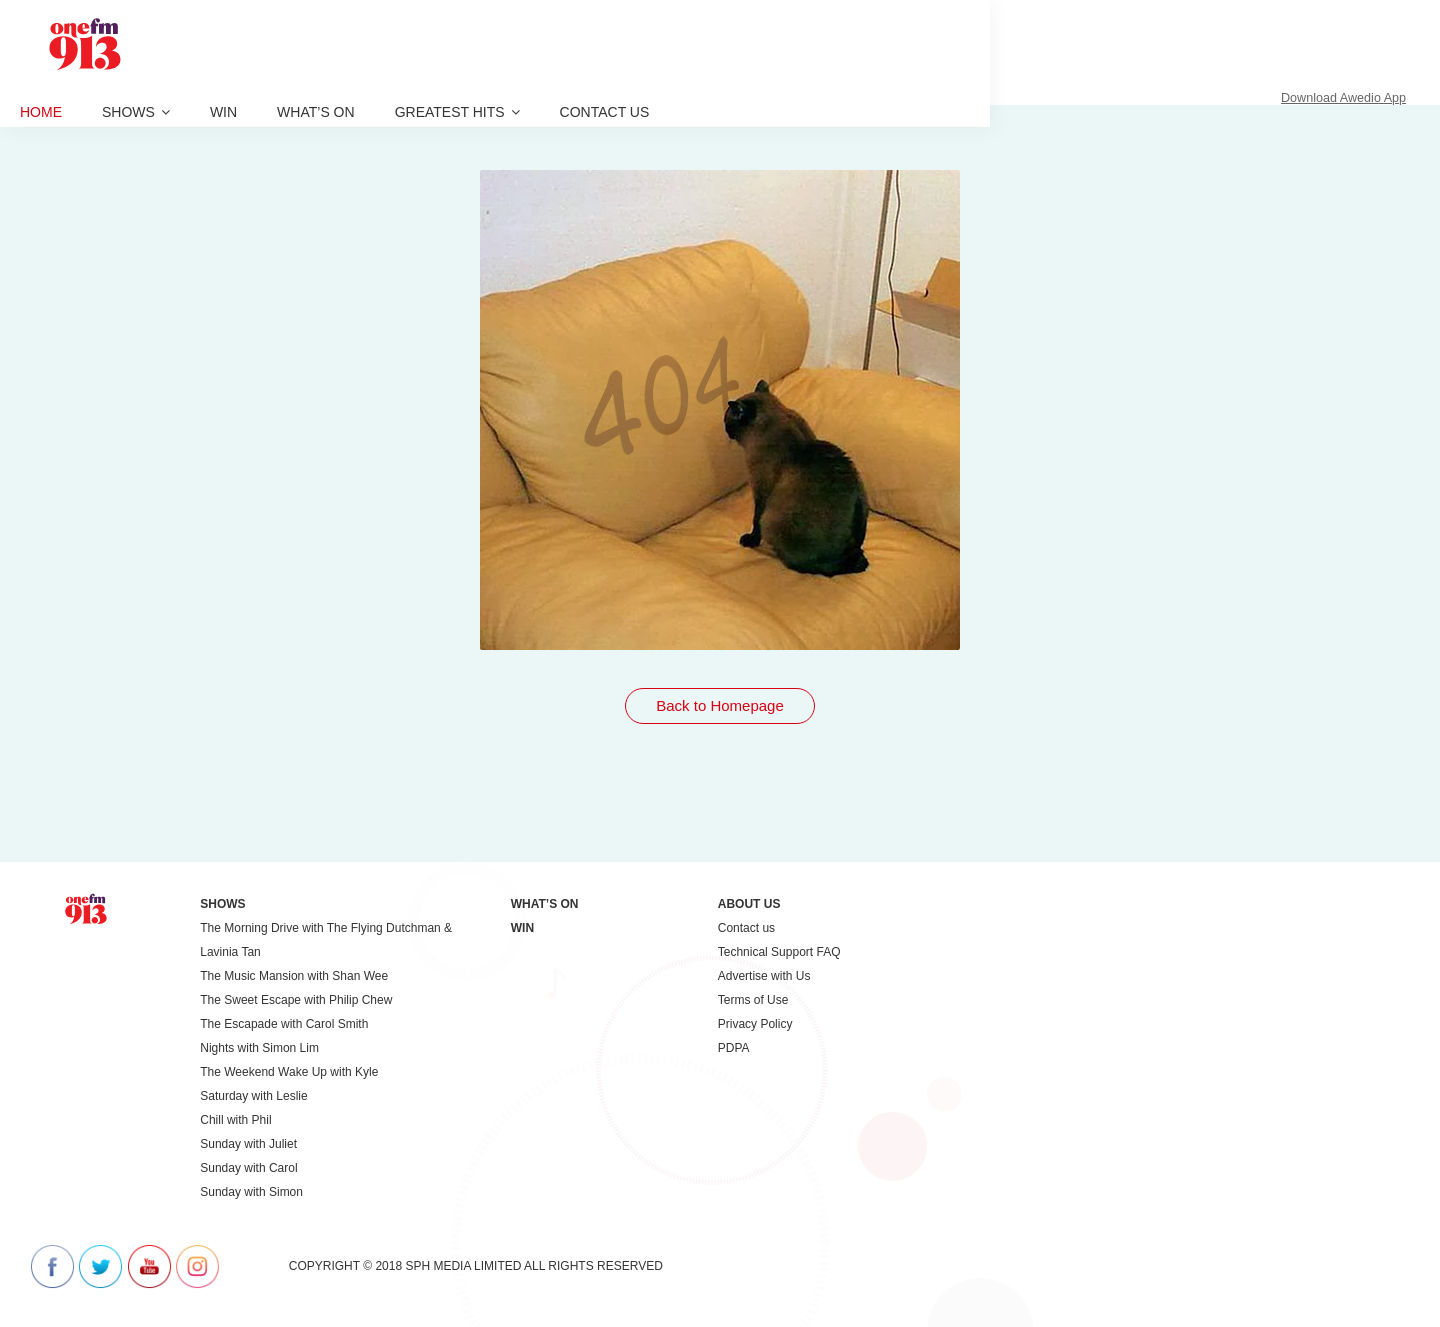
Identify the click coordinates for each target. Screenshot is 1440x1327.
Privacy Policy (755, 1024)
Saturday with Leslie (253, 1096)
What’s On (316, 112)
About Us (749, 904)
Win (223, 112)
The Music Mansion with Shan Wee (294, 976)
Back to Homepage (720, 705)
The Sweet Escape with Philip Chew (296, 1000)
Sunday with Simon (251, 1192)
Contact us (605, 112)
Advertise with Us (764, 976)
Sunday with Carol (248, 1168)
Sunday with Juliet (248, 1144)
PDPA (734, 1048)
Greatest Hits (457, 112)
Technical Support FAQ (779, 952)
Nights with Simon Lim (259, 1048)
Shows (136, 112)
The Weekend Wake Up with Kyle (289, 1072)
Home (41, 112)
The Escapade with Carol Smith (284, 1024)
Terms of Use (753, 1000)
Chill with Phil (235, 1120)
